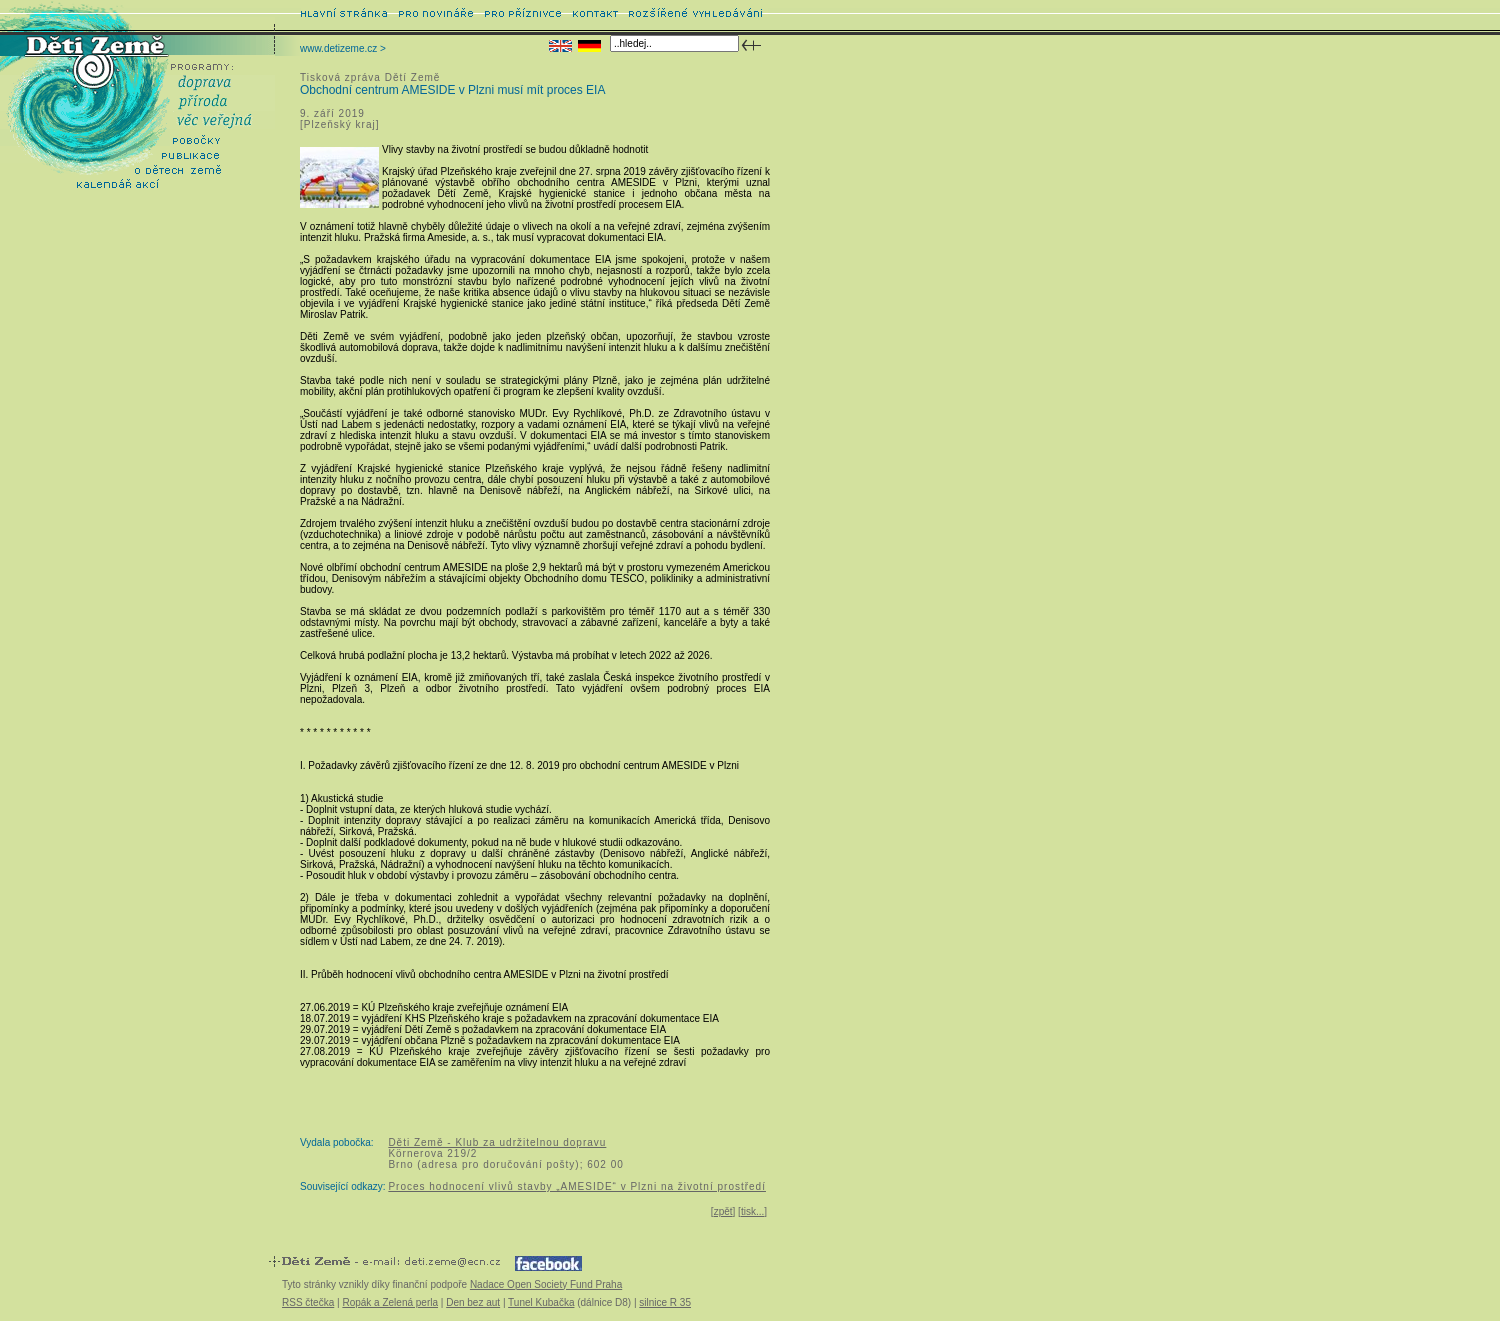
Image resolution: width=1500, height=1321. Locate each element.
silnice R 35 (665, 1302)
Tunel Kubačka (541, 1302)
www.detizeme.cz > (343, 48)
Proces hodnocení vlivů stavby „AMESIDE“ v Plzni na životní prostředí (577, 1186)
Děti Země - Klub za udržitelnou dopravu (497, 1142)
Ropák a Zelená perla (390, 1302)
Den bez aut (473, 1302)
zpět (723, 1211)
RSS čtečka (308, 1302)
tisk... (752, 1211)
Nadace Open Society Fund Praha (546, 1284)
